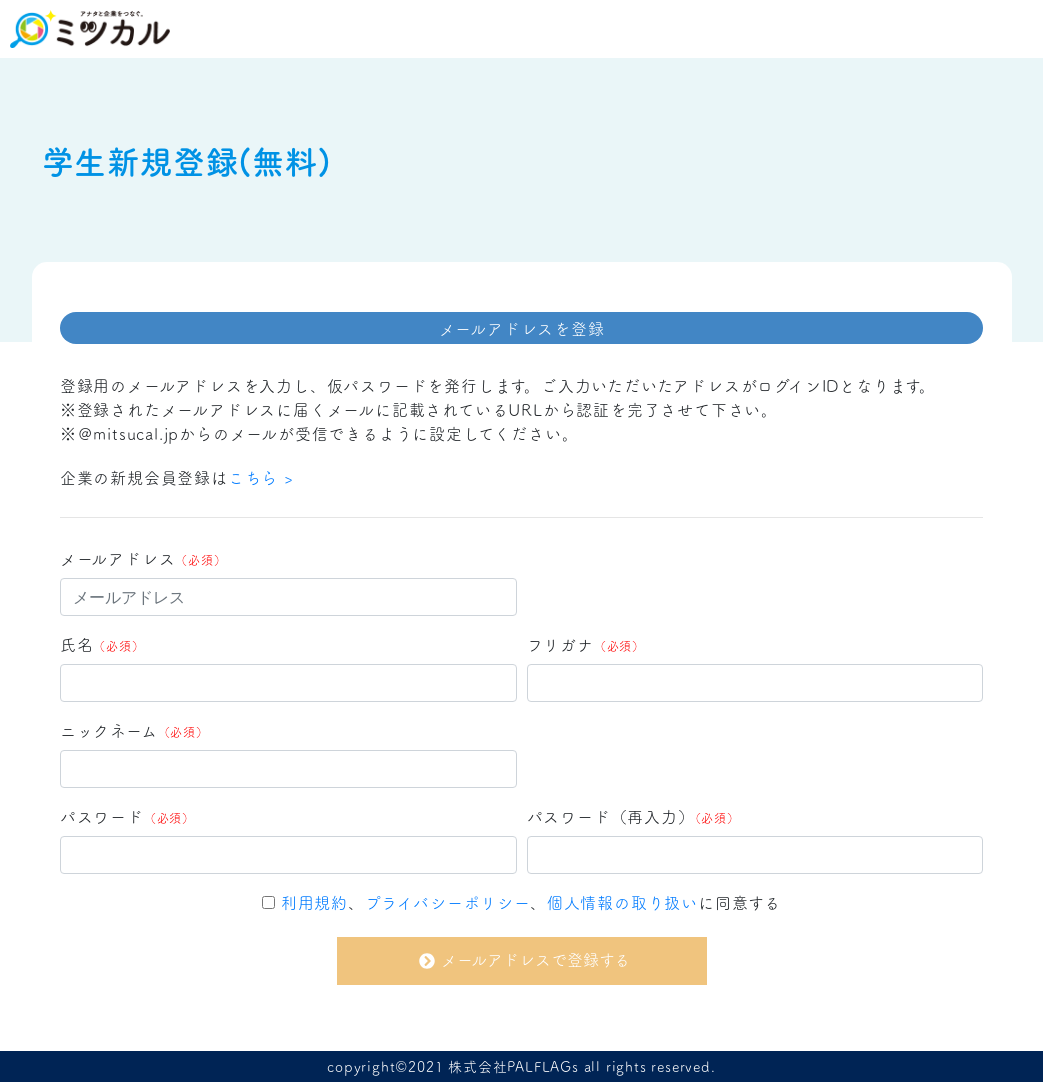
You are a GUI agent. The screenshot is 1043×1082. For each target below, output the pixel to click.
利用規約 (314, 902)
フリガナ (586, 644)
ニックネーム (134, 730)
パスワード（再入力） (633, 816)
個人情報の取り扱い (622, 902)
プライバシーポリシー (447, 902)
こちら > (261, 477)
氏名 (102, 644)
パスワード (127, 816)
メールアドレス (143, 558)
